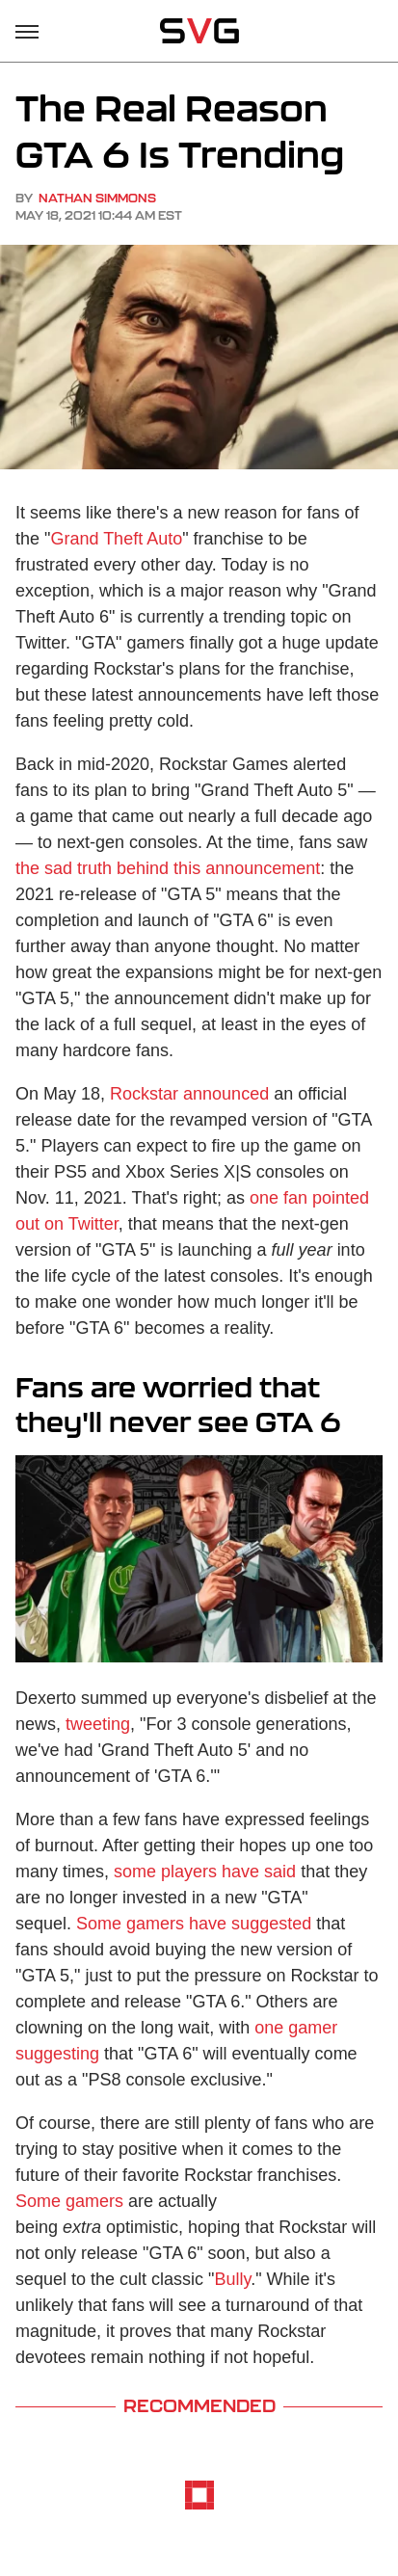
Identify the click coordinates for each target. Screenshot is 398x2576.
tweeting (98, 1724)
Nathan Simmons (97, 198)
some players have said (205, 1871)
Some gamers (69, 2201)
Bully (233, 2279)
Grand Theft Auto (116, 538)
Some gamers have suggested (193, 1923)
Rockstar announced (189, 1093)
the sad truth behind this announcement (167, 868)
